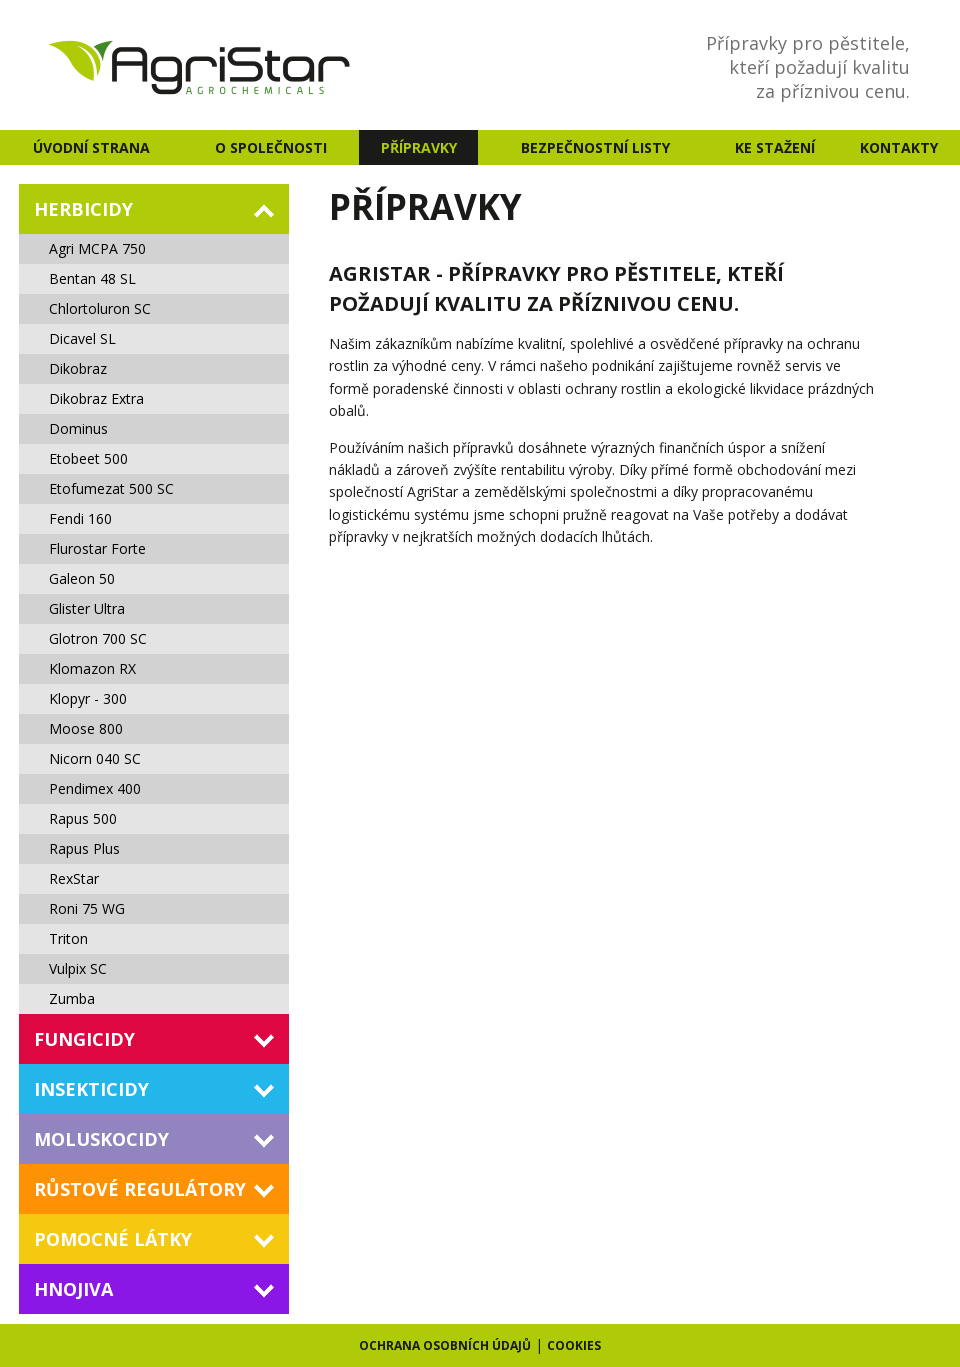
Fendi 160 (80, 518)
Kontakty (899, 147)
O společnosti (271, 147)
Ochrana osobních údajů (445, 1345)
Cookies (574, 1345)
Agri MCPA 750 (97, 248)
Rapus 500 (83, 818)
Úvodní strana (91, 147)
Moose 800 (86, 728)
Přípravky (419, 147)
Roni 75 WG (87, 908)
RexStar (74, 878)
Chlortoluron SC (100, 308)
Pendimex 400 (95, 788)
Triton (68, 938)
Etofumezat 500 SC (111, 488)
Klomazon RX (92, 668)
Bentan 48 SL (92, 278)
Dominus (78, 428)
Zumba (72, 998)
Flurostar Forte (97, 548)
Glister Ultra (87, 608)
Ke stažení (775, 147)
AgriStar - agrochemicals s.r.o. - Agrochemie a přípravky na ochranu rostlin (201, 65)
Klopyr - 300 (88, 698)
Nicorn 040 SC (95, 758)
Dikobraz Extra (96, 398)
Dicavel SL (82, 338)
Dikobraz (78, 368)
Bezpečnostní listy (595, 147)
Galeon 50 (82, 578)
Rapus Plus (84, 848)
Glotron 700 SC (98, 638)
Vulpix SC (78, 968)
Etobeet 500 (88, 458)
